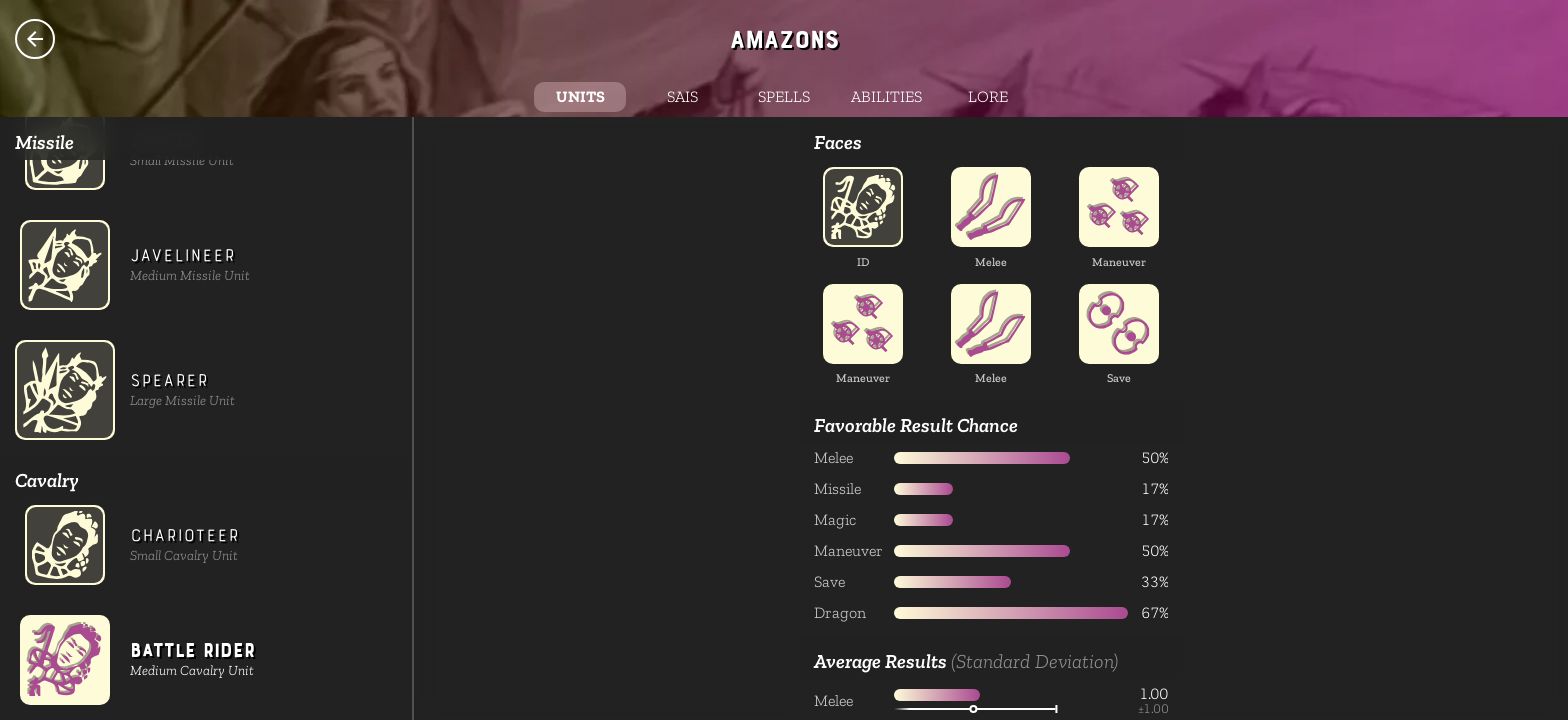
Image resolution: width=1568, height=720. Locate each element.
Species (35, 39)
